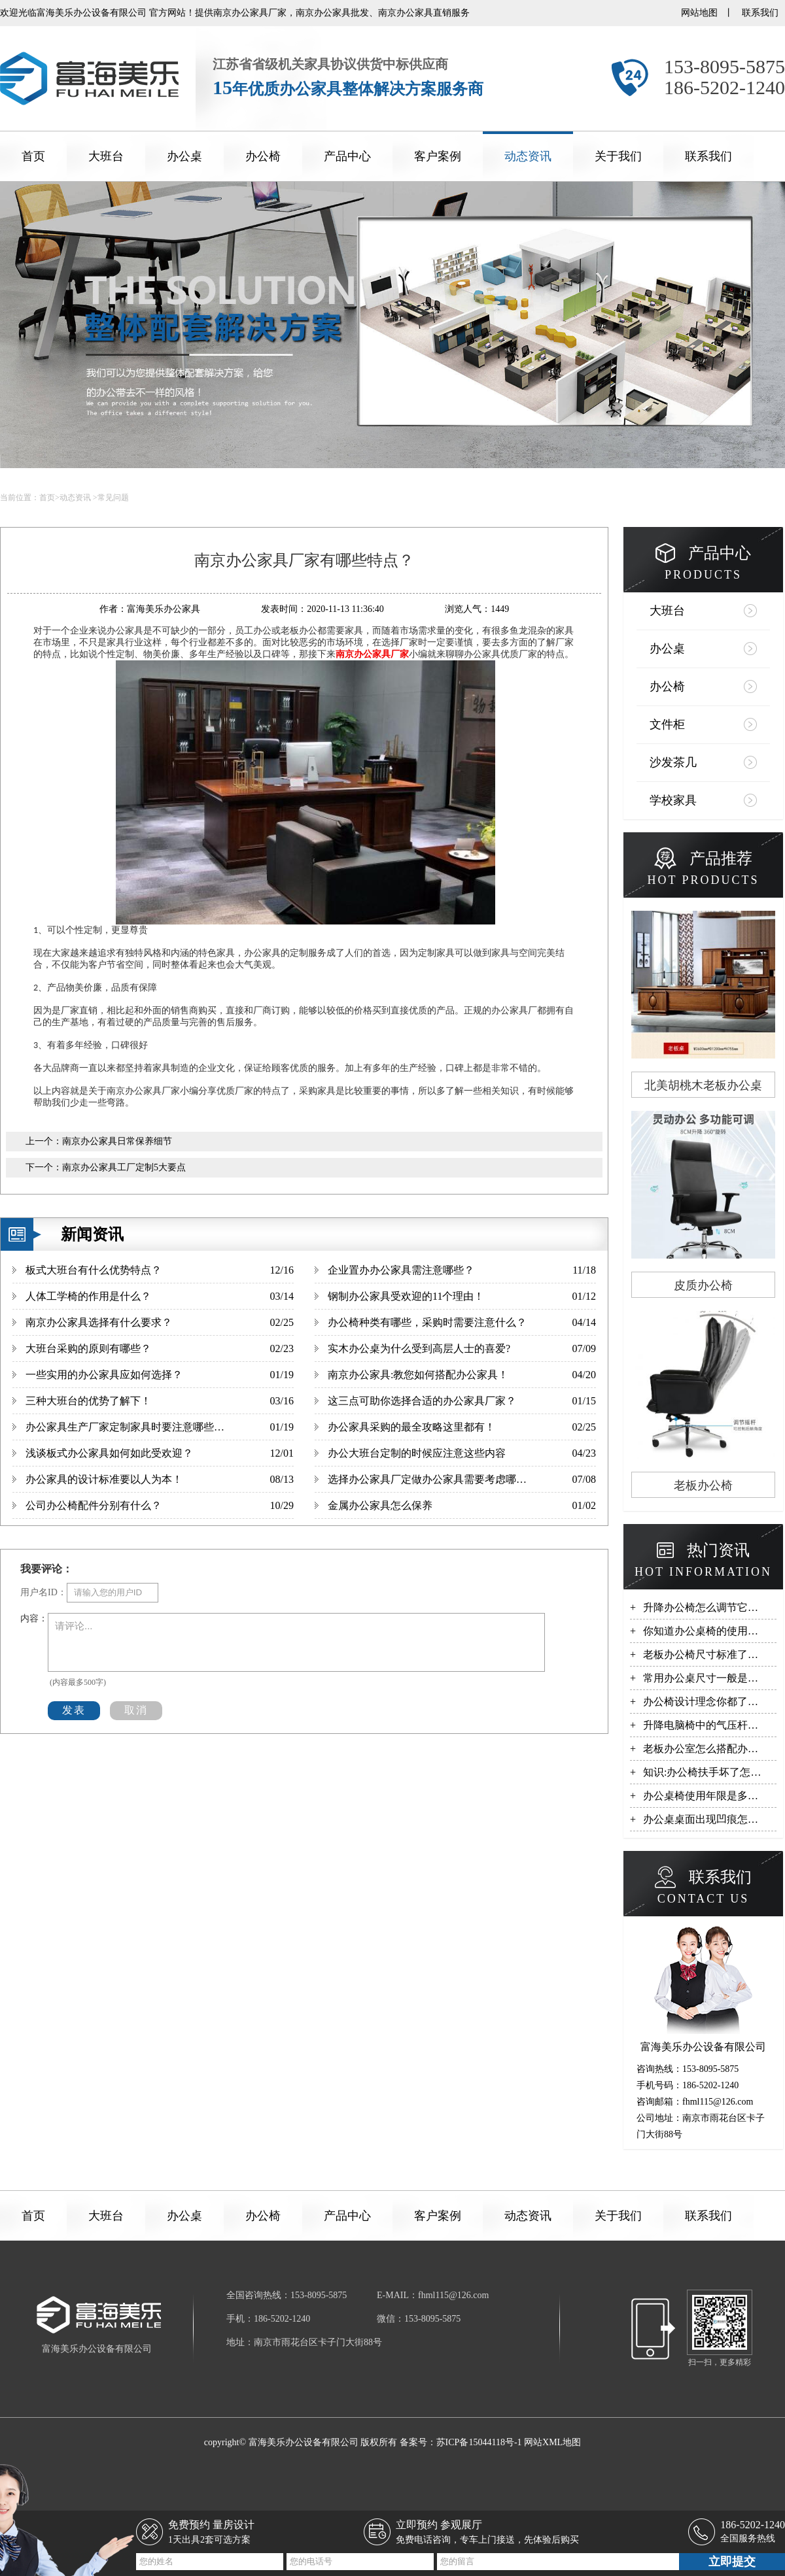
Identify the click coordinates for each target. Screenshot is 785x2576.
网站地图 (699, 13)
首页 (33, 156)
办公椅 (263, 156)
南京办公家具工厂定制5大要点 (124, 1167)
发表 (74, 1710)
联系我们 (760, 13)
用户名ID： (43, 1592)
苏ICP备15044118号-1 (479, 2442)
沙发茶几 (673, 762)
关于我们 (618, 156)
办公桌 (184, 156)
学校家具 (673, 800)
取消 (136, 1710)
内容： (34, 1618)
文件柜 (667, 724)
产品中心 (347, 156)
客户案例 (437, 156)
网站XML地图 (552, 2442)
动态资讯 (527, 156)
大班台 (106, 156)
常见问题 (113, 497)
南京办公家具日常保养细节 (117, 1141)
